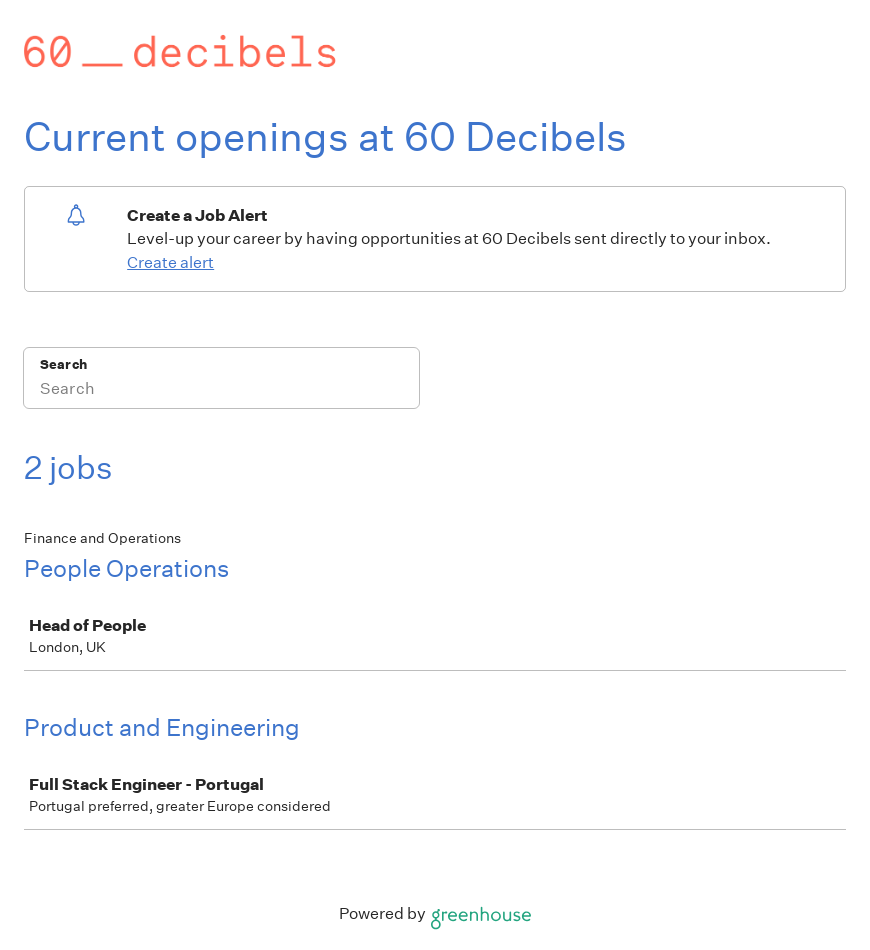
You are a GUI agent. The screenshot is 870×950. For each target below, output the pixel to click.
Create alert (170, 262)
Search (63, 364)
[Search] (221, 391)
